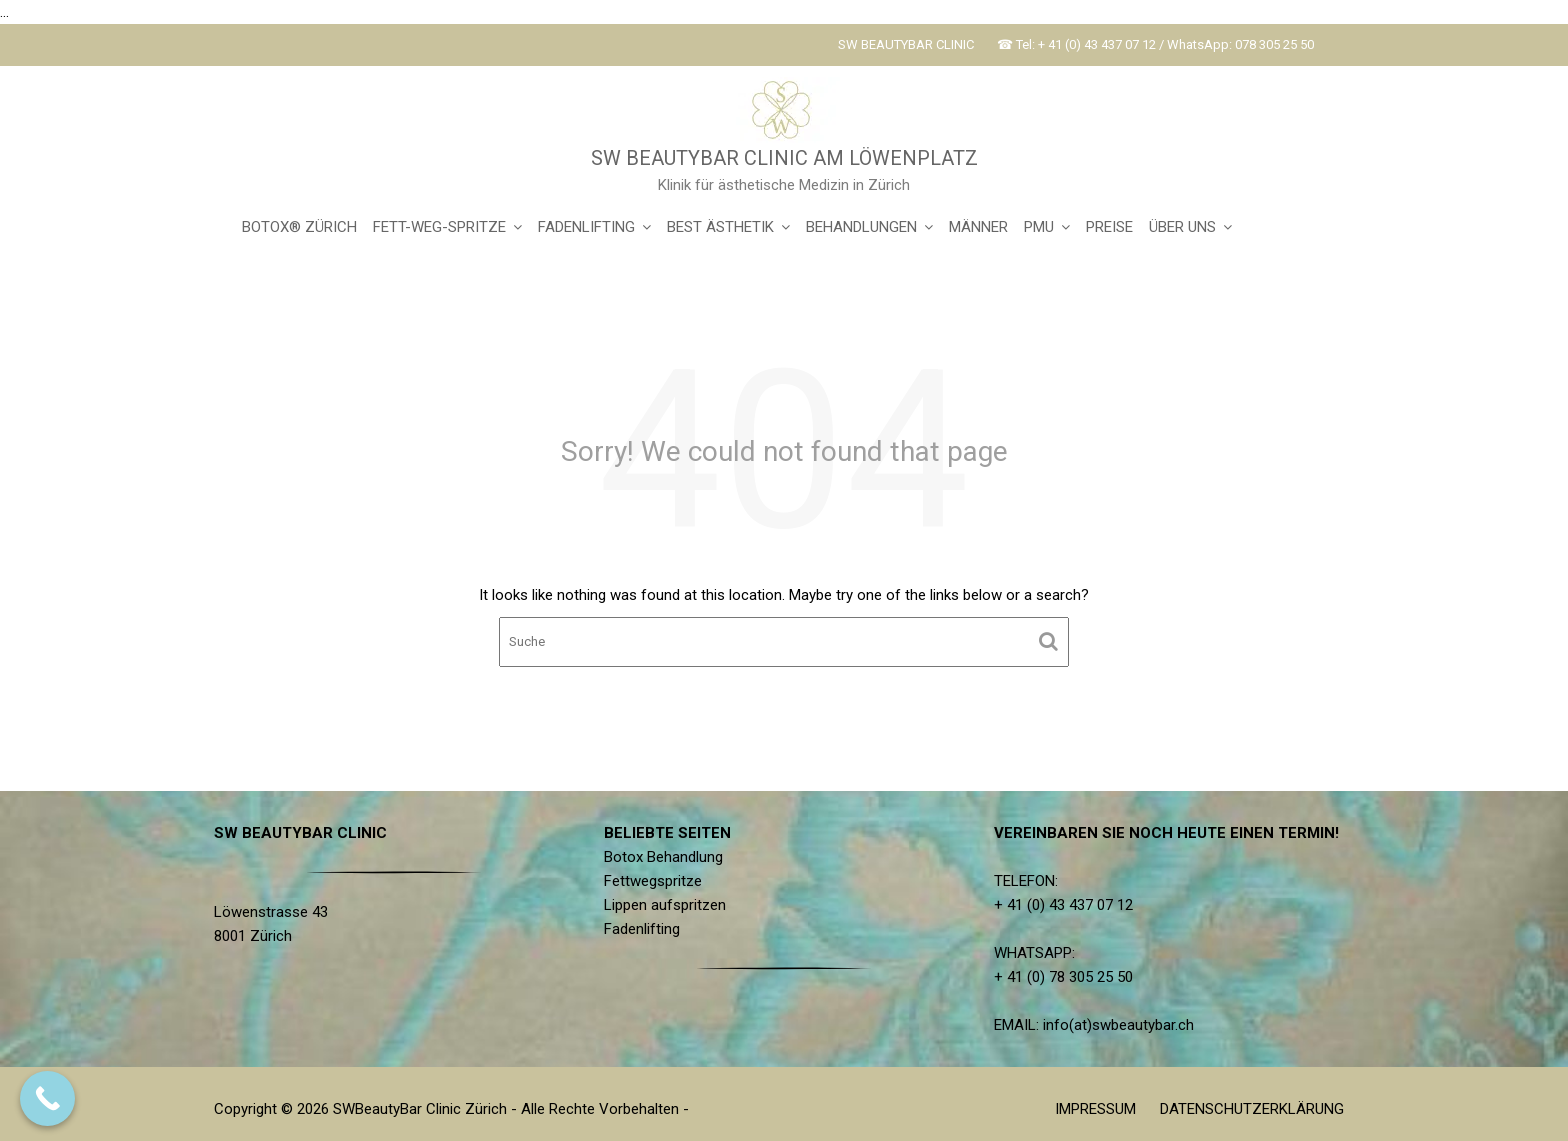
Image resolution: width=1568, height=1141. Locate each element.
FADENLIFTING (586, 227)
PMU (1039, 227)
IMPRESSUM (1095, 1109)
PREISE (1109, 227)
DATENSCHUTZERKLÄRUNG (1252, 1109)
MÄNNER (978, 227)
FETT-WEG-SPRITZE (439, 227)
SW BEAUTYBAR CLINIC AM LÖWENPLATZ (784, 158)
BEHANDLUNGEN (861, 227)
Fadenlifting (643, 928)
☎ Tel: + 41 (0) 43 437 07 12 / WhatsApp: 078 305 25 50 (1155, 44)
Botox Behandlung (665, 857)
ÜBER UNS (1182, 227)
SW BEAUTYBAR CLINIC (906, 44)
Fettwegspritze (654, 881)
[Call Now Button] (47, 1098)
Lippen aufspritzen (666, 905)
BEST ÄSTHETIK (720, 227)
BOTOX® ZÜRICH (299, 227)
